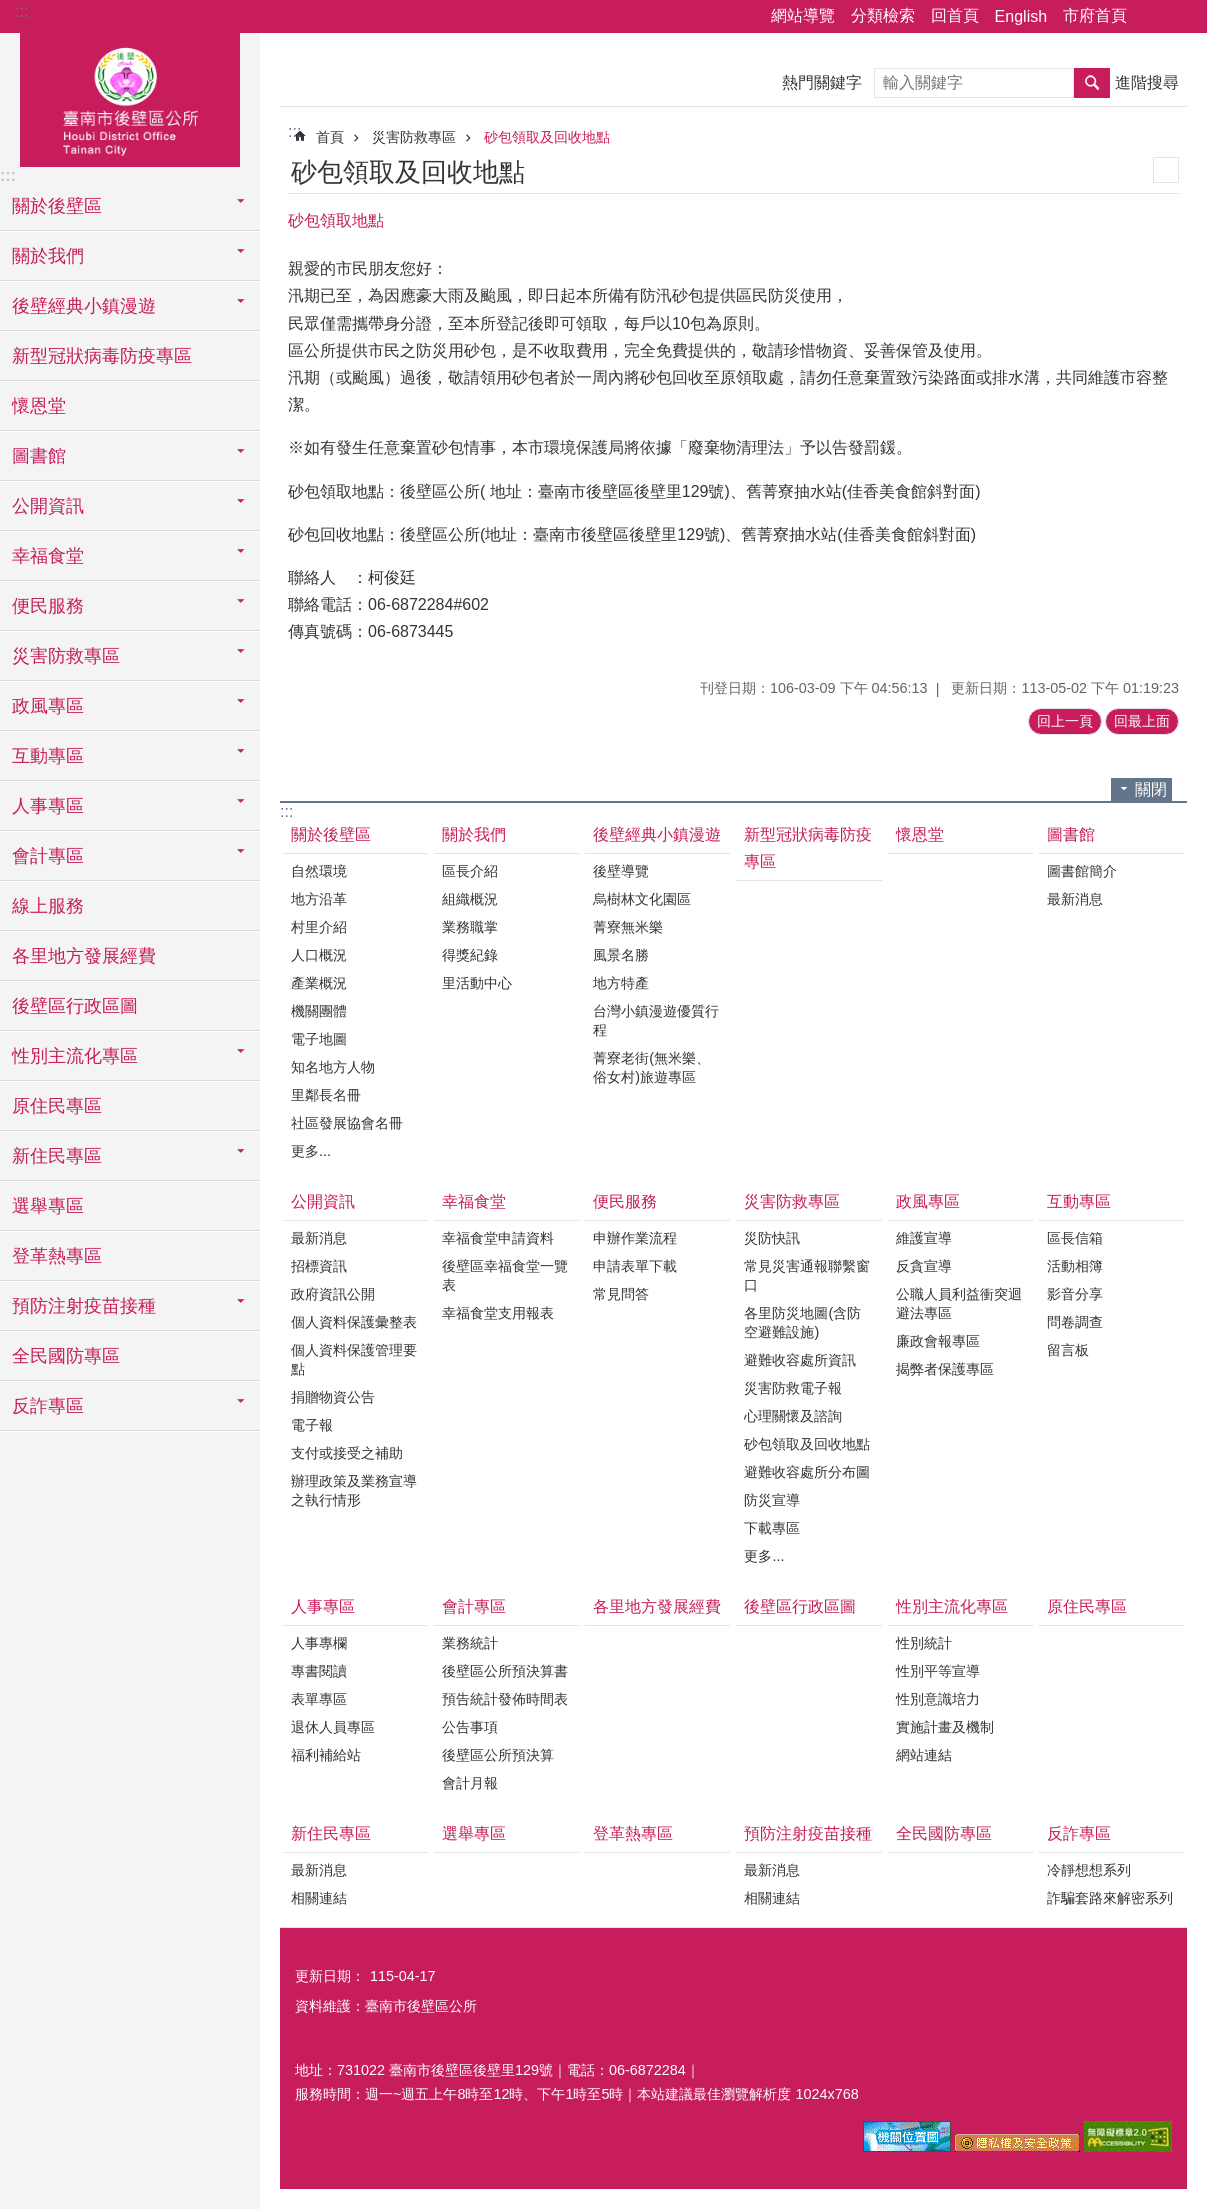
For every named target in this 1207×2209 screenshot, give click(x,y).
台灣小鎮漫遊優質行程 (656, 1020)
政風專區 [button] (48, 706)
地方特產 (621, 983)
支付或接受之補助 (347, 1453)
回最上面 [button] (1142, 721)
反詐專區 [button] (48, 1406)
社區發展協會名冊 (347, 1123)
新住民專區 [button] (57, 1156)
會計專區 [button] (48, 856)
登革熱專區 (57, 1256)
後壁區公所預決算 (498, 1755)
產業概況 (319, 983)
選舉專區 (48, 1206)
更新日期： (330, 1976)
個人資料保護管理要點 (354, 1359)
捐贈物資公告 (333, 1397)
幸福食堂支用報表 (498, 1313)
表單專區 (319, 1699)
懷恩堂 (39, 406)
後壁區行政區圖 (75, 1006)
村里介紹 (319, 927)
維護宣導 (924, 1238)
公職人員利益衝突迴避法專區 (959, 1303)
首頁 (330, 137)
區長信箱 (1075, 1238)
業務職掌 (470, 927)
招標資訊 (319, 1266)
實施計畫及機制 (945, 1727)
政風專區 (928, 1201)
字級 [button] (1180, 17)
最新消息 (1075, 899)
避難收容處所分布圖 (807, 1472)
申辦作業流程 (635, 1238)
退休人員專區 (333, 1727)
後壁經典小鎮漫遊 (657, 834)
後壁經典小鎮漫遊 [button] (84, 306)
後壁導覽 (621, 871)
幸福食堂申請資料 (498, 1238)
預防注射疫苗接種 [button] (84, 1306)
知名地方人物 (333, 1067)
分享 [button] (1152, 17)
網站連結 (924, 1755)
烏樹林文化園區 (642, 899)
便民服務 (625, 1201)
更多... (311, 1151)
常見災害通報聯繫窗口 (807, 1275)
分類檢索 (883, 15)
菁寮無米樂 (628, 927)
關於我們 (474, 834)
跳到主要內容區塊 (10, 10)
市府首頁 (1095, 15)
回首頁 (955, 15)
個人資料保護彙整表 (354, 1322)
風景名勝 (621, 955)
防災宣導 (772, 1500)
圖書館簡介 (1082, 871)
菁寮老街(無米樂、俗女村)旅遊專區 (651, 1067)
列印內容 (1166, 170)
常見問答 (621, 1294)
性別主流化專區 (952, 1606)
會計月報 (470, 1783)
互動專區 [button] (48, 756)
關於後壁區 (331, 834)
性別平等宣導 (938, 1671)
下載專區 (772, 1528)
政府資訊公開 (333, 1294)
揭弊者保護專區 (945, 1369)
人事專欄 (319, 1643)
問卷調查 (1075, 1322)
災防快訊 (772, 1238)
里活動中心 (477, 983)
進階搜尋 (1147, 82)
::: (21, 11)
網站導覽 (803, 15)
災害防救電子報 (793, 1388)
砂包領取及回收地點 (547, 137)
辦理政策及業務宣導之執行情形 (354, 1490)
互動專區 (1079, 1201)
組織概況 (470, 899)
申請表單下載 (635, 1266)
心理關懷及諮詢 (793, 1416)
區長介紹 (470, 871)
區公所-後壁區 (130, 97)
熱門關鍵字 (822, 82)
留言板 (1068, 1350)
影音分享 (1075, 1294)
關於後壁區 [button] (57, 206)
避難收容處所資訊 (800, 1360)
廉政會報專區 (938, 1341)
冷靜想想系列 (1089, 1870)
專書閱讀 (319, 1671)
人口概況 (319, 955)
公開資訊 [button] (48, 506)
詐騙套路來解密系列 (1110, 1898)
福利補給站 (326, 1755)
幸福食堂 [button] (48, 556)
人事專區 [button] (48, 806)
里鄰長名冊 (326, 1095)
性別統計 (924, 1643)
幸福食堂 (474, 1201)
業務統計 (470, 1643)
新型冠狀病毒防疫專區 (102, 356)
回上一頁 (1065, 721)
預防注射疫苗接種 (808, 1833)
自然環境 (319, 871)
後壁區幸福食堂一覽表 (505, 1275)
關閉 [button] (1151, 789)
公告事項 (470, 1727)
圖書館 (1071, 834)
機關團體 (319, 1011)
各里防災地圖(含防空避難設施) (802, 1322)
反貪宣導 (924, 1266)
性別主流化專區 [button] (75, 1056)
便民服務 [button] (48, 606)
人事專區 (323, 1606)
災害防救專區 (414, 137)
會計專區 (474, 1606)
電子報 (312, 1425)
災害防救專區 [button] (66, 656)
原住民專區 (57, 1106)
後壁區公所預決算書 (505, 1671)
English (1021, 16)
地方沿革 (319, 899)
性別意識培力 (938, 1699)
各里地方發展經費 (84, 956)
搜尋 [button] (1092, 83)
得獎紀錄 (470, 955)
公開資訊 (323, 1201)
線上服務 (48, 906)
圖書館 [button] (39, 456)
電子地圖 (319, 1039)
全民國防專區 (66, 1356)
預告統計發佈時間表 (505, 1699)
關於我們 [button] (48, 256)
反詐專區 (1079, 1833)
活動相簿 (1075, 1266)
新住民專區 (331, 1833)
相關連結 (319, 1898)
